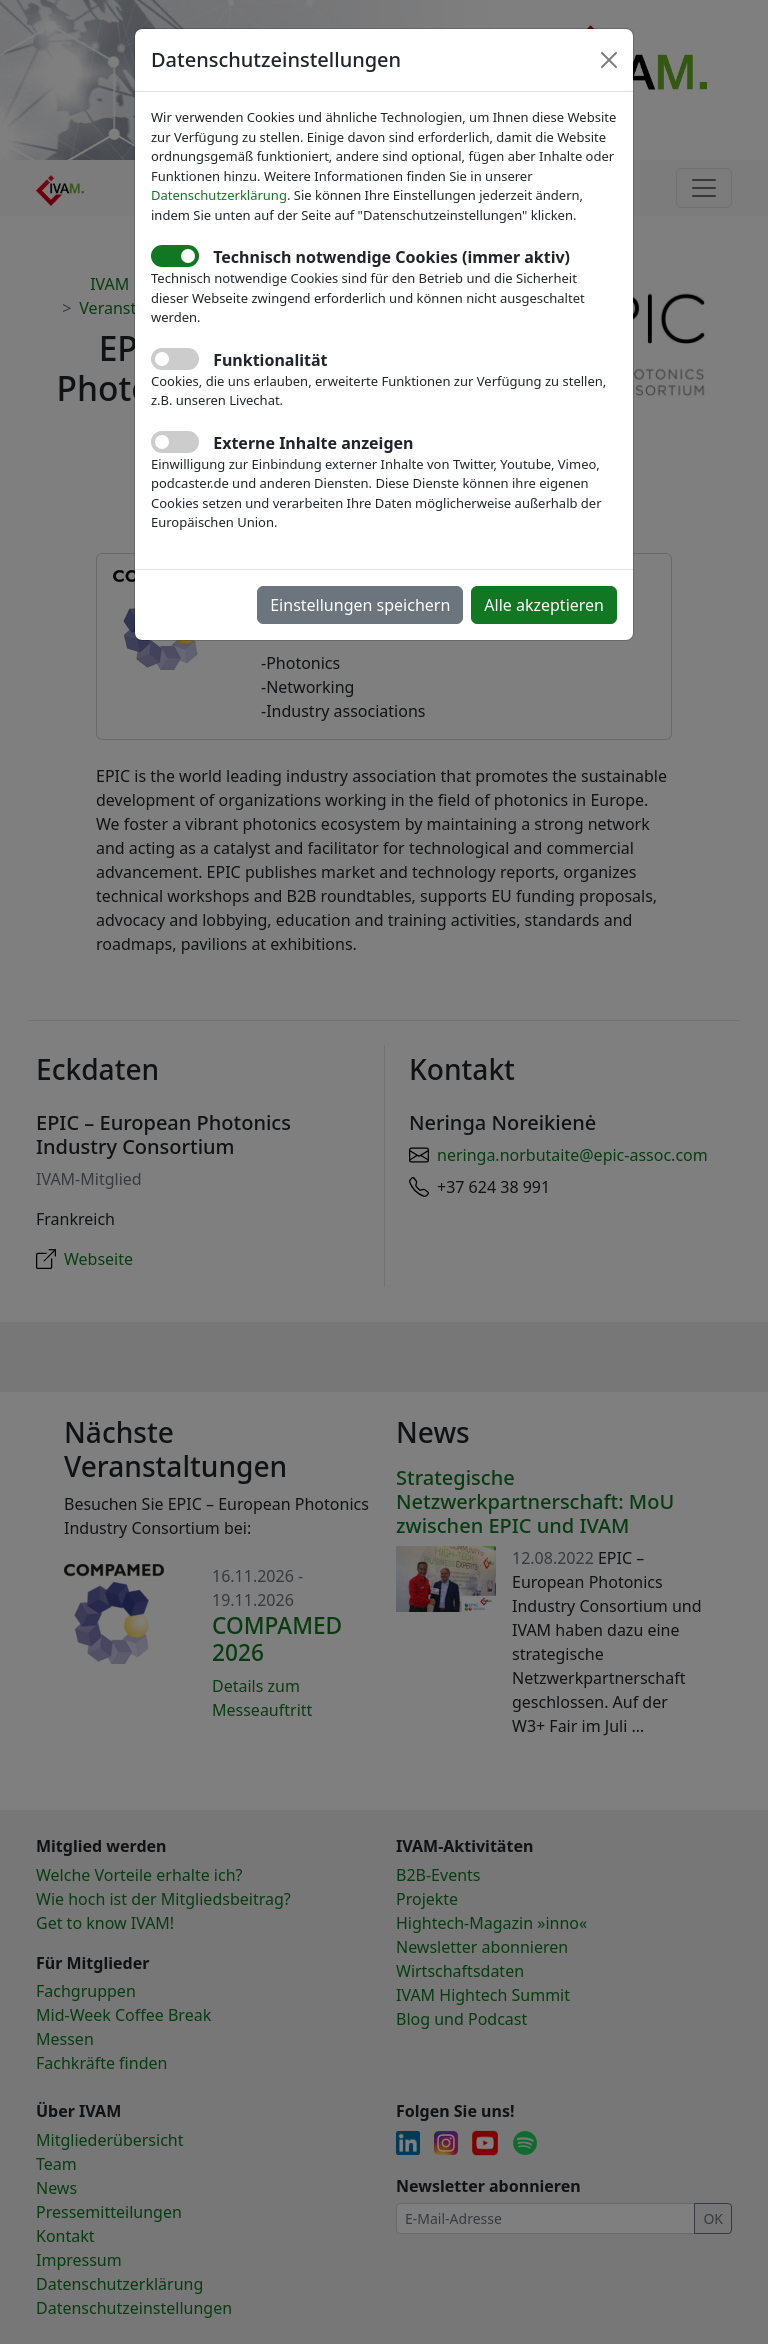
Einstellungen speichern (360, 605)
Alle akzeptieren (544, 605)
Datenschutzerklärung (219, 195)
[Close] (609, 60)
